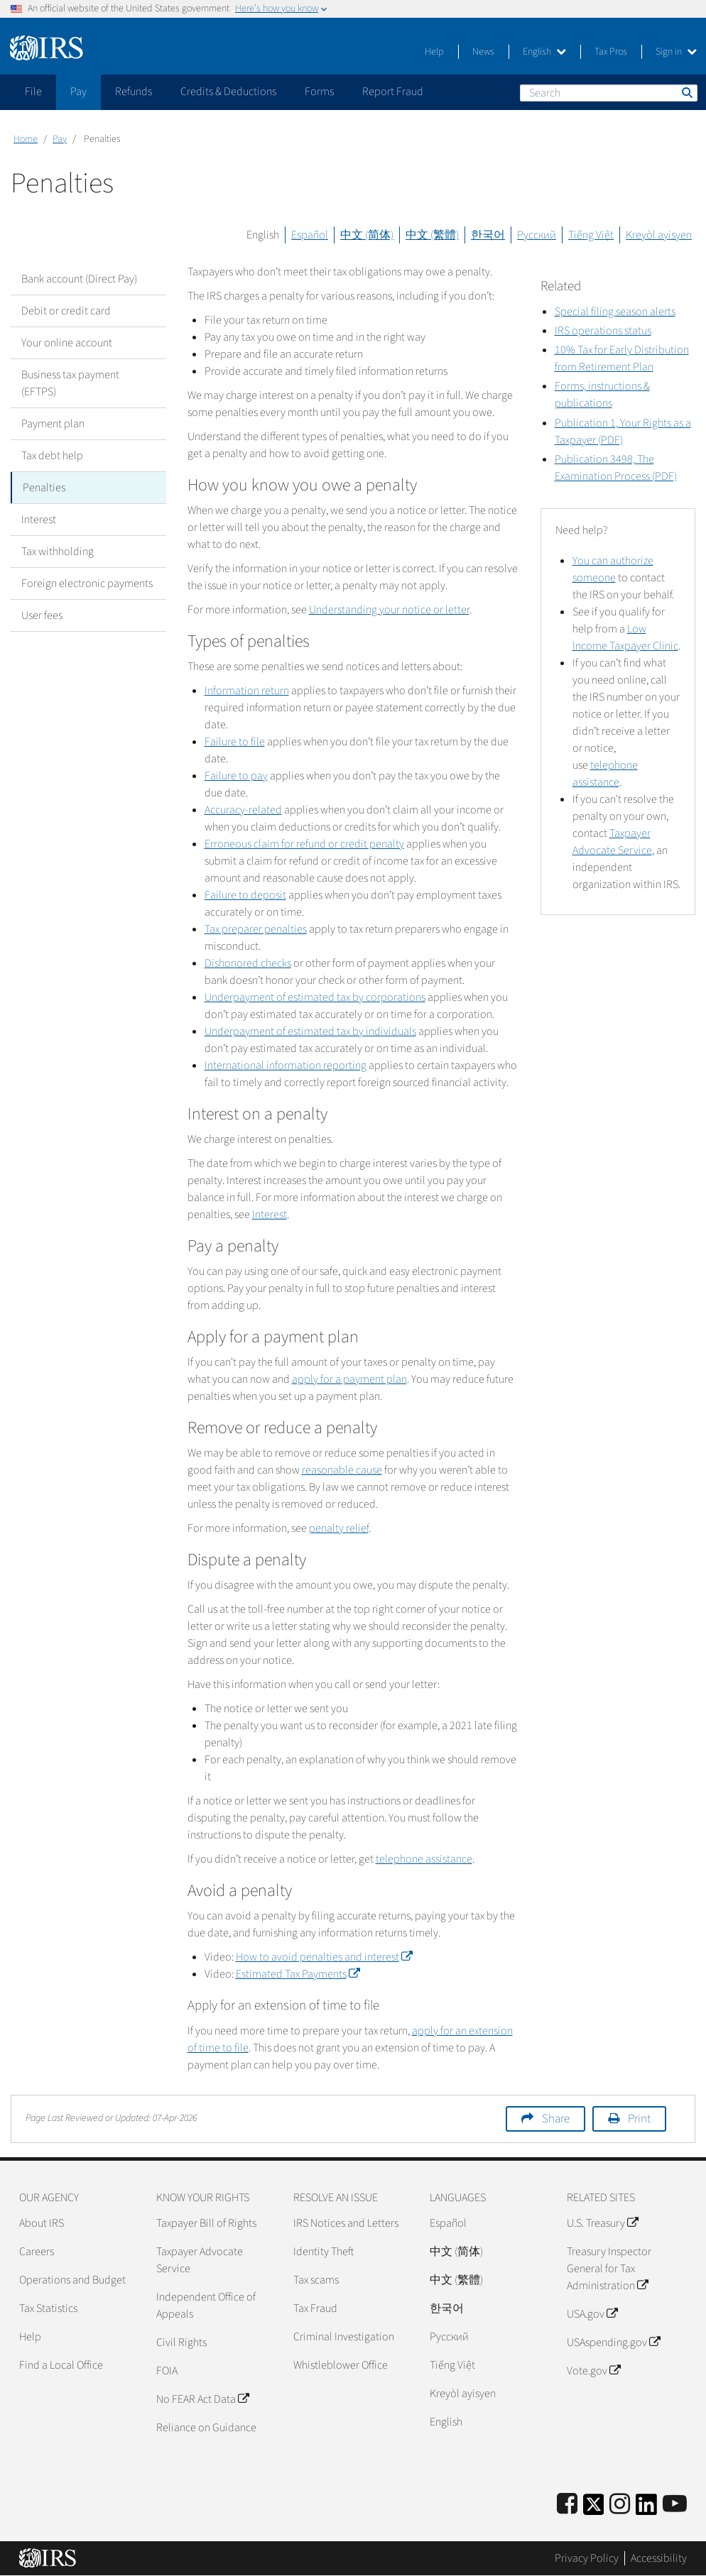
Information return (247, 690)
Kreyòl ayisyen (659, 235)
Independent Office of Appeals (206, 2305)
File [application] (33, 91)
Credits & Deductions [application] (228, 91)
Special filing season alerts (615, 311)
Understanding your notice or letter (389, 610)
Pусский (449, 2337)
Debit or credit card (66, 311)
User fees (42, 615)
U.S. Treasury (602, 2223)
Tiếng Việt (591, 235)
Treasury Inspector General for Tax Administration (609, 2268)
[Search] (608, 93)
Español (309, 235)
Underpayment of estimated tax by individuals (310, 1031)
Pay (60, 139)
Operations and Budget (72, 2280)
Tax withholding (57, 551)
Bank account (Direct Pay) (79, 279)
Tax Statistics (48, 2308)
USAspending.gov (613, 2342)
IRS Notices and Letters (345, 2223)
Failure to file (235, 742)
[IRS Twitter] (593, 2509)
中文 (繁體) (432, 235)
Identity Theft (323, 2251)
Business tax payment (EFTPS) (70, 383)
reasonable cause (342, 1470)
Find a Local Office (61, 2365)
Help (434, 52)
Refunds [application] (133, 91)
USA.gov (592, 2314)
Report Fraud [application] (392, 91)
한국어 (488, 235)
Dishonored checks (248, 963)
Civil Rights (181, 2342)
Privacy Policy (587, 2558)
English (544, 52)
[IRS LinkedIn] (646, 2509)
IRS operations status (603, 331)
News (483, 52)
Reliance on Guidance (206, 2427)
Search (686, 92)
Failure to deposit (245, 895)
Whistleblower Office (340, 2365)
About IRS (41, 2223)
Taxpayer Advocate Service (199, 2260)
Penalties (44, 487)
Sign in (676, 52)
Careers (36, 2251)
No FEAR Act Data (202, 2399)
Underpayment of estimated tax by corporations (315, 997)
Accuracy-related (243, 810)
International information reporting (285, 1065)
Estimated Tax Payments (297, 1974)
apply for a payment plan (349, 1379)
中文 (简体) (366, 235)
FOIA (167, 2371)
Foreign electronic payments (87, 583)
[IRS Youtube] (675, 2504)
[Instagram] (619, 2504)
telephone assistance (424, 1859)
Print (639, 2118)
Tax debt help (52, 456)
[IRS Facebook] (567, 2504)
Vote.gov (593, 2371)
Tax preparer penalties (256, 929)
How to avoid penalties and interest (324, 1957)
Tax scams (316, 2280)
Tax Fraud (315, 2308)
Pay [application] (78, 91)
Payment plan (53, 424)
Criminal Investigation (343, 2337)
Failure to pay (236, 776)
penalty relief (339, 1528)
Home (25, 139)
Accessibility (659, 2558)
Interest (38, 519)
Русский (536, 235)
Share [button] (556, 2118)
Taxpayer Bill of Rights (206, 2223)
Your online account (66, 343)
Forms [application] (319, 91)
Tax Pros (610, 52)
